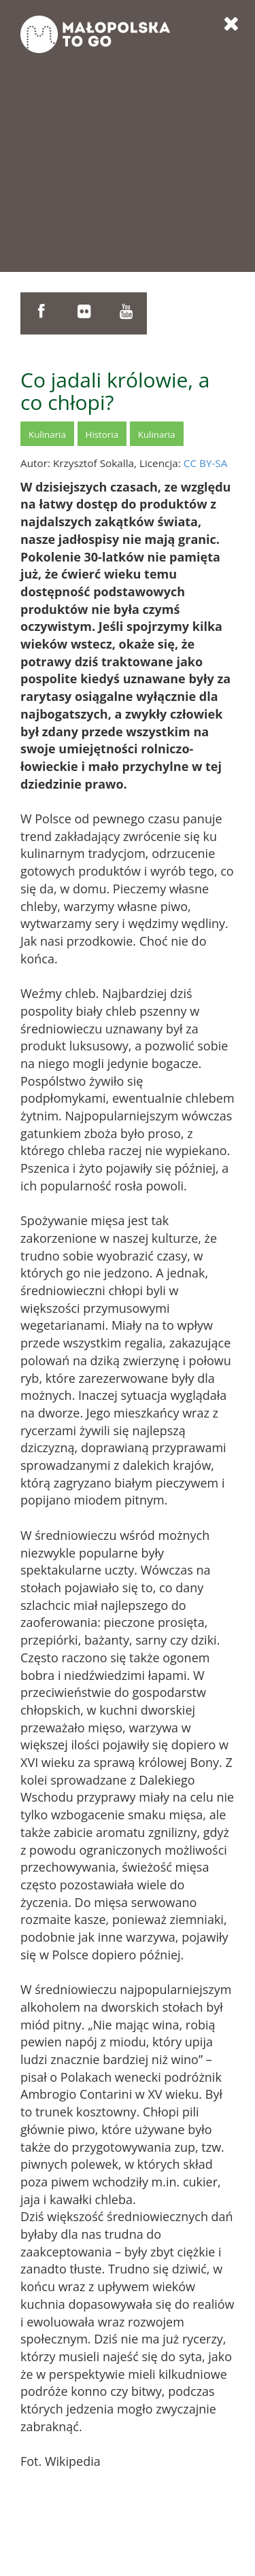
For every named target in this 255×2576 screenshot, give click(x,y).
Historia (102, 434)
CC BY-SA (206, 463)
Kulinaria (47, 434)
